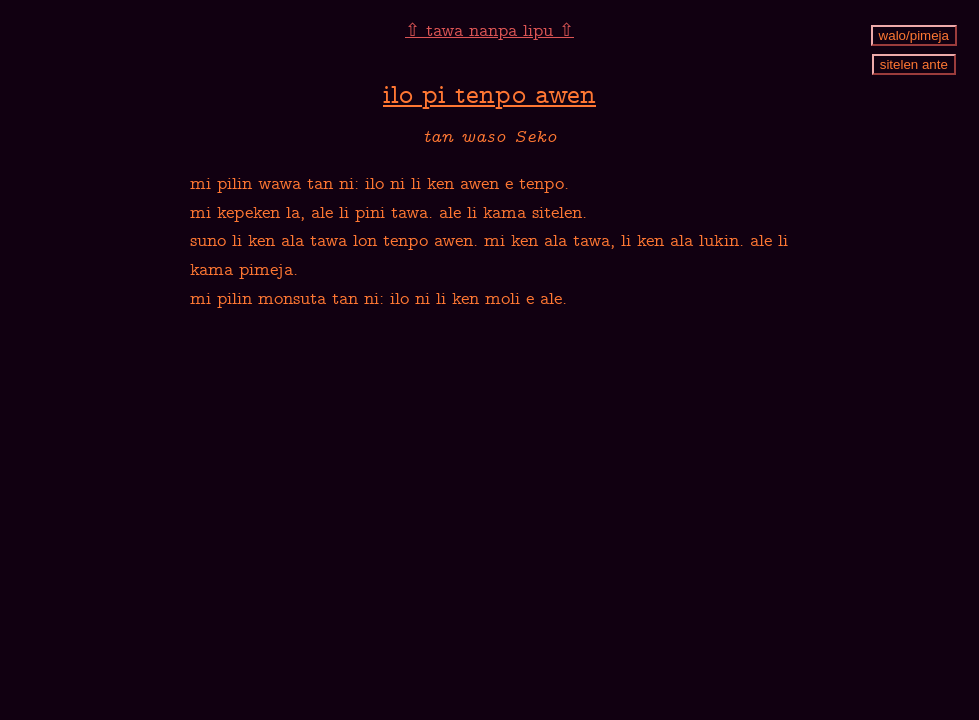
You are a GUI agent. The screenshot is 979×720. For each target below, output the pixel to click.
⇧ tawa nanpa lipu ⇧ (489, 32)
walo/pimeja (914, 35)
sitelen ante (914, 64)
